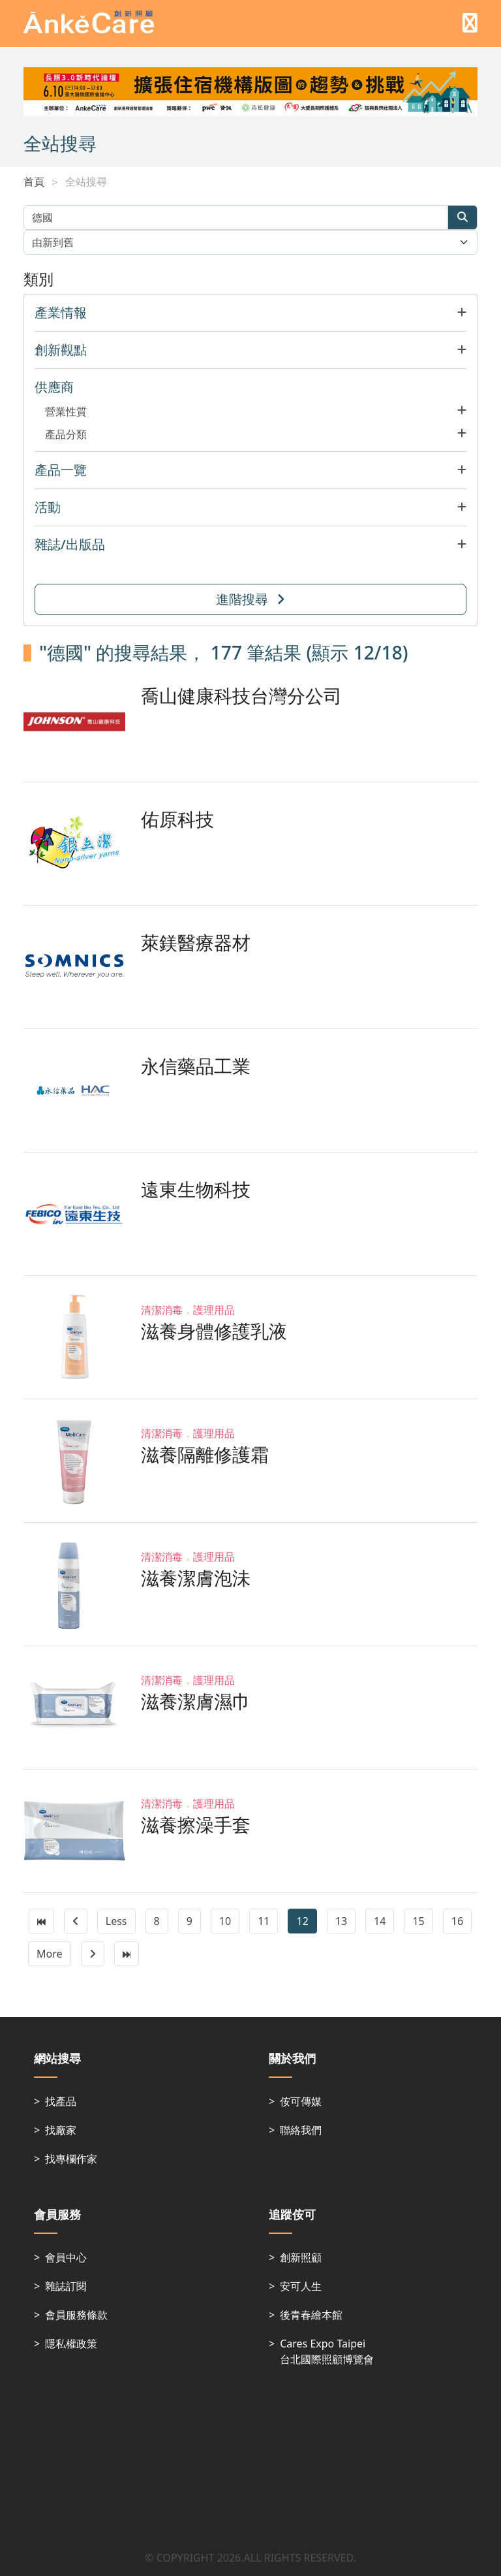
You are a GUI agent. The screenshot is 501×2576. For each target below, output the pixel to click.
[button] (250, 313)
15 (418, 1921)
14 (380, 1921)
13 (341, 1921)
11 (263, 1921)
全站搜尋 (86, 181)
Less (116, 1921)
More (50, 1954)
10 (225, 1921)
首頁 (33, 181)
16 (457, 1921)
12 (302, 1921)
